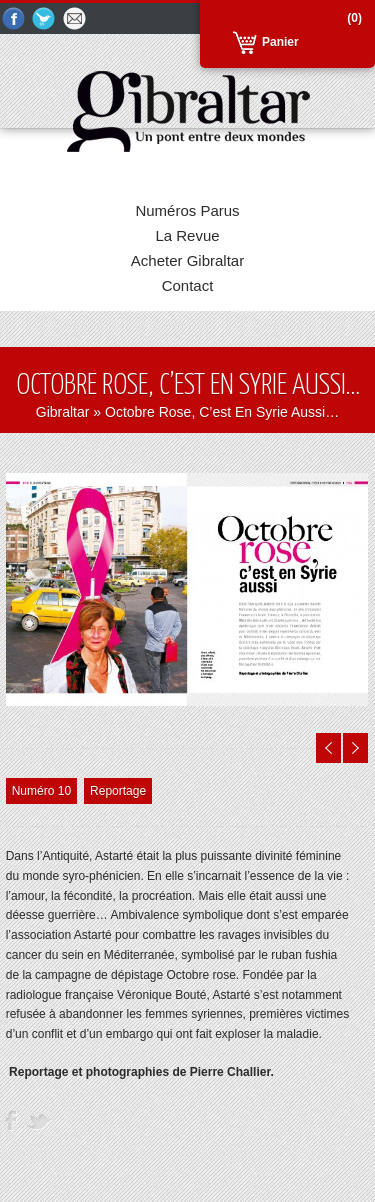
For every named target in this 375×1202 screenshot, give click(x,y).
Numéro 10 (41, 791)
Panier (280, 42)
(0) (354, 18)
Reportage (118, 791)
